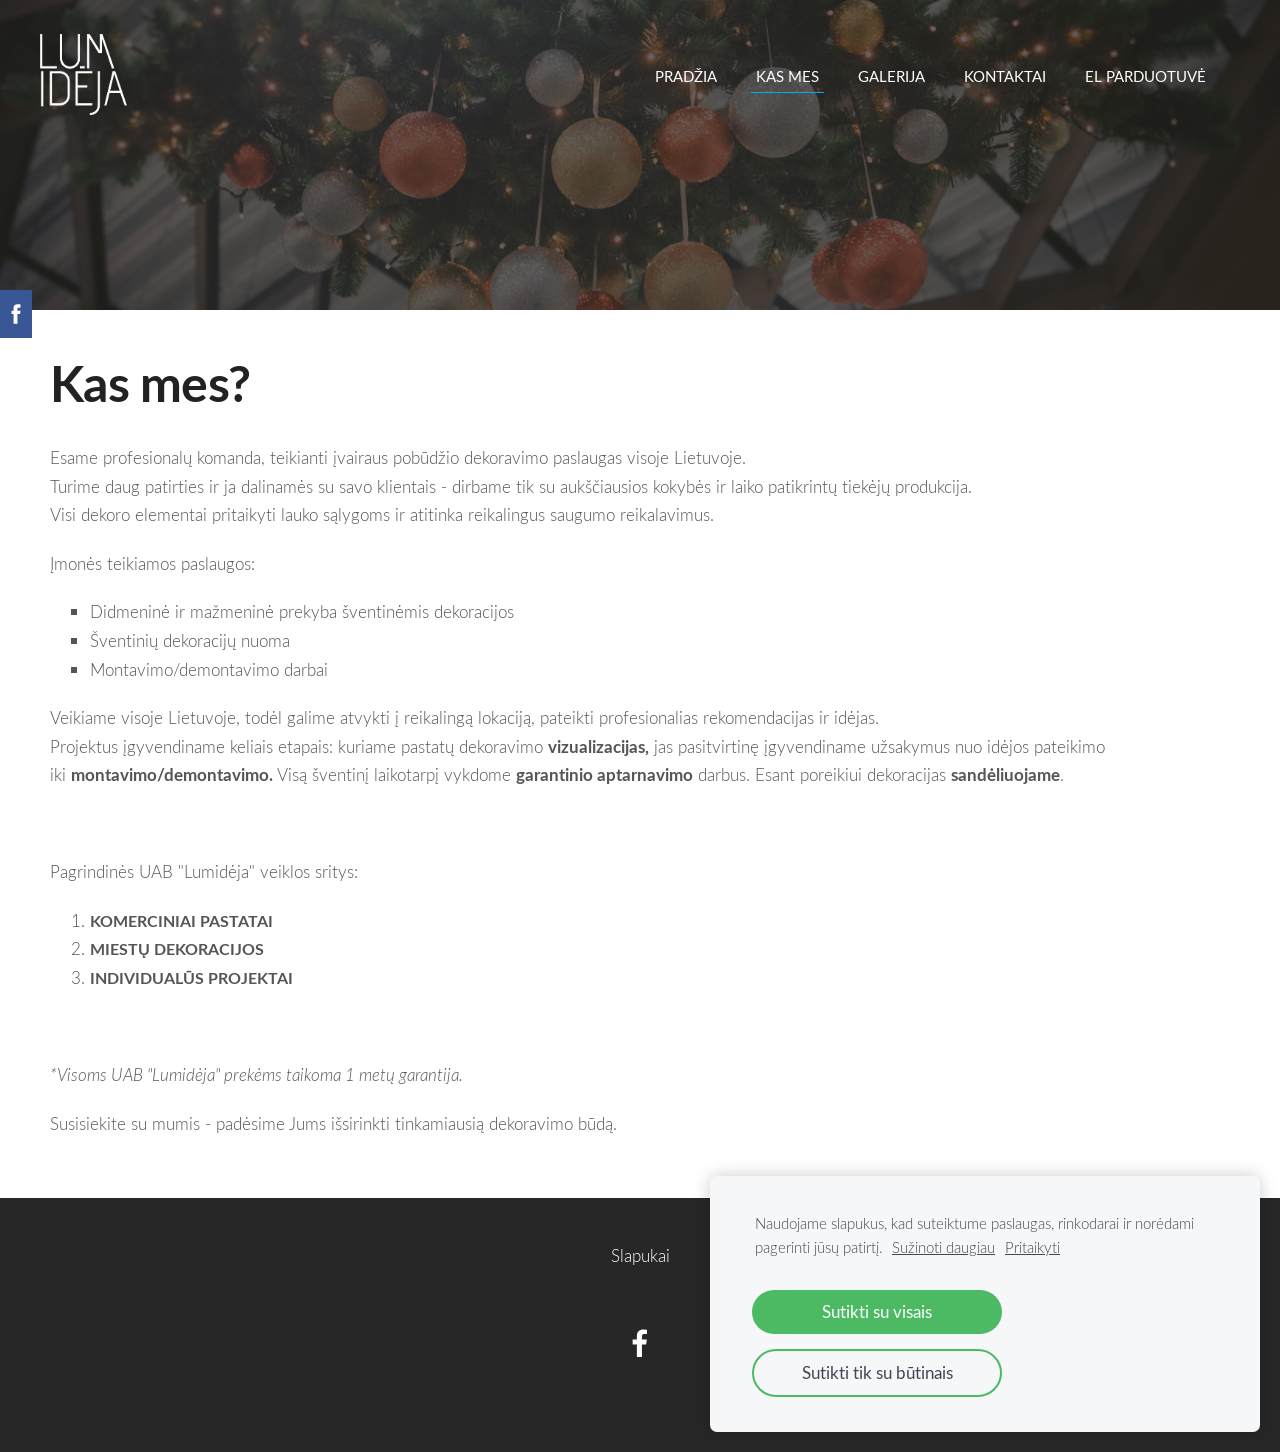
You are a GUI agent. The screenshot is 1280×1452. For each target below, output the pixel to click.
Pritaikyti (1032, 1247)
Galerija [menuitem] (891, 76)
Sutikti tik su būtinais (877, 1372)
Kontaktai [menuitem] (1005, 76)
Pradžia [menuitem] (686, 76)
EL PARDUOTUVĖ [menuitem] (1145, 76)
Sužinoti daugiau (943, 1247)
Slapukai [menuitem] (640, 1255)
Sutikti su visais (877, 1311)
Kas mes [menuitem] (787, 76)
